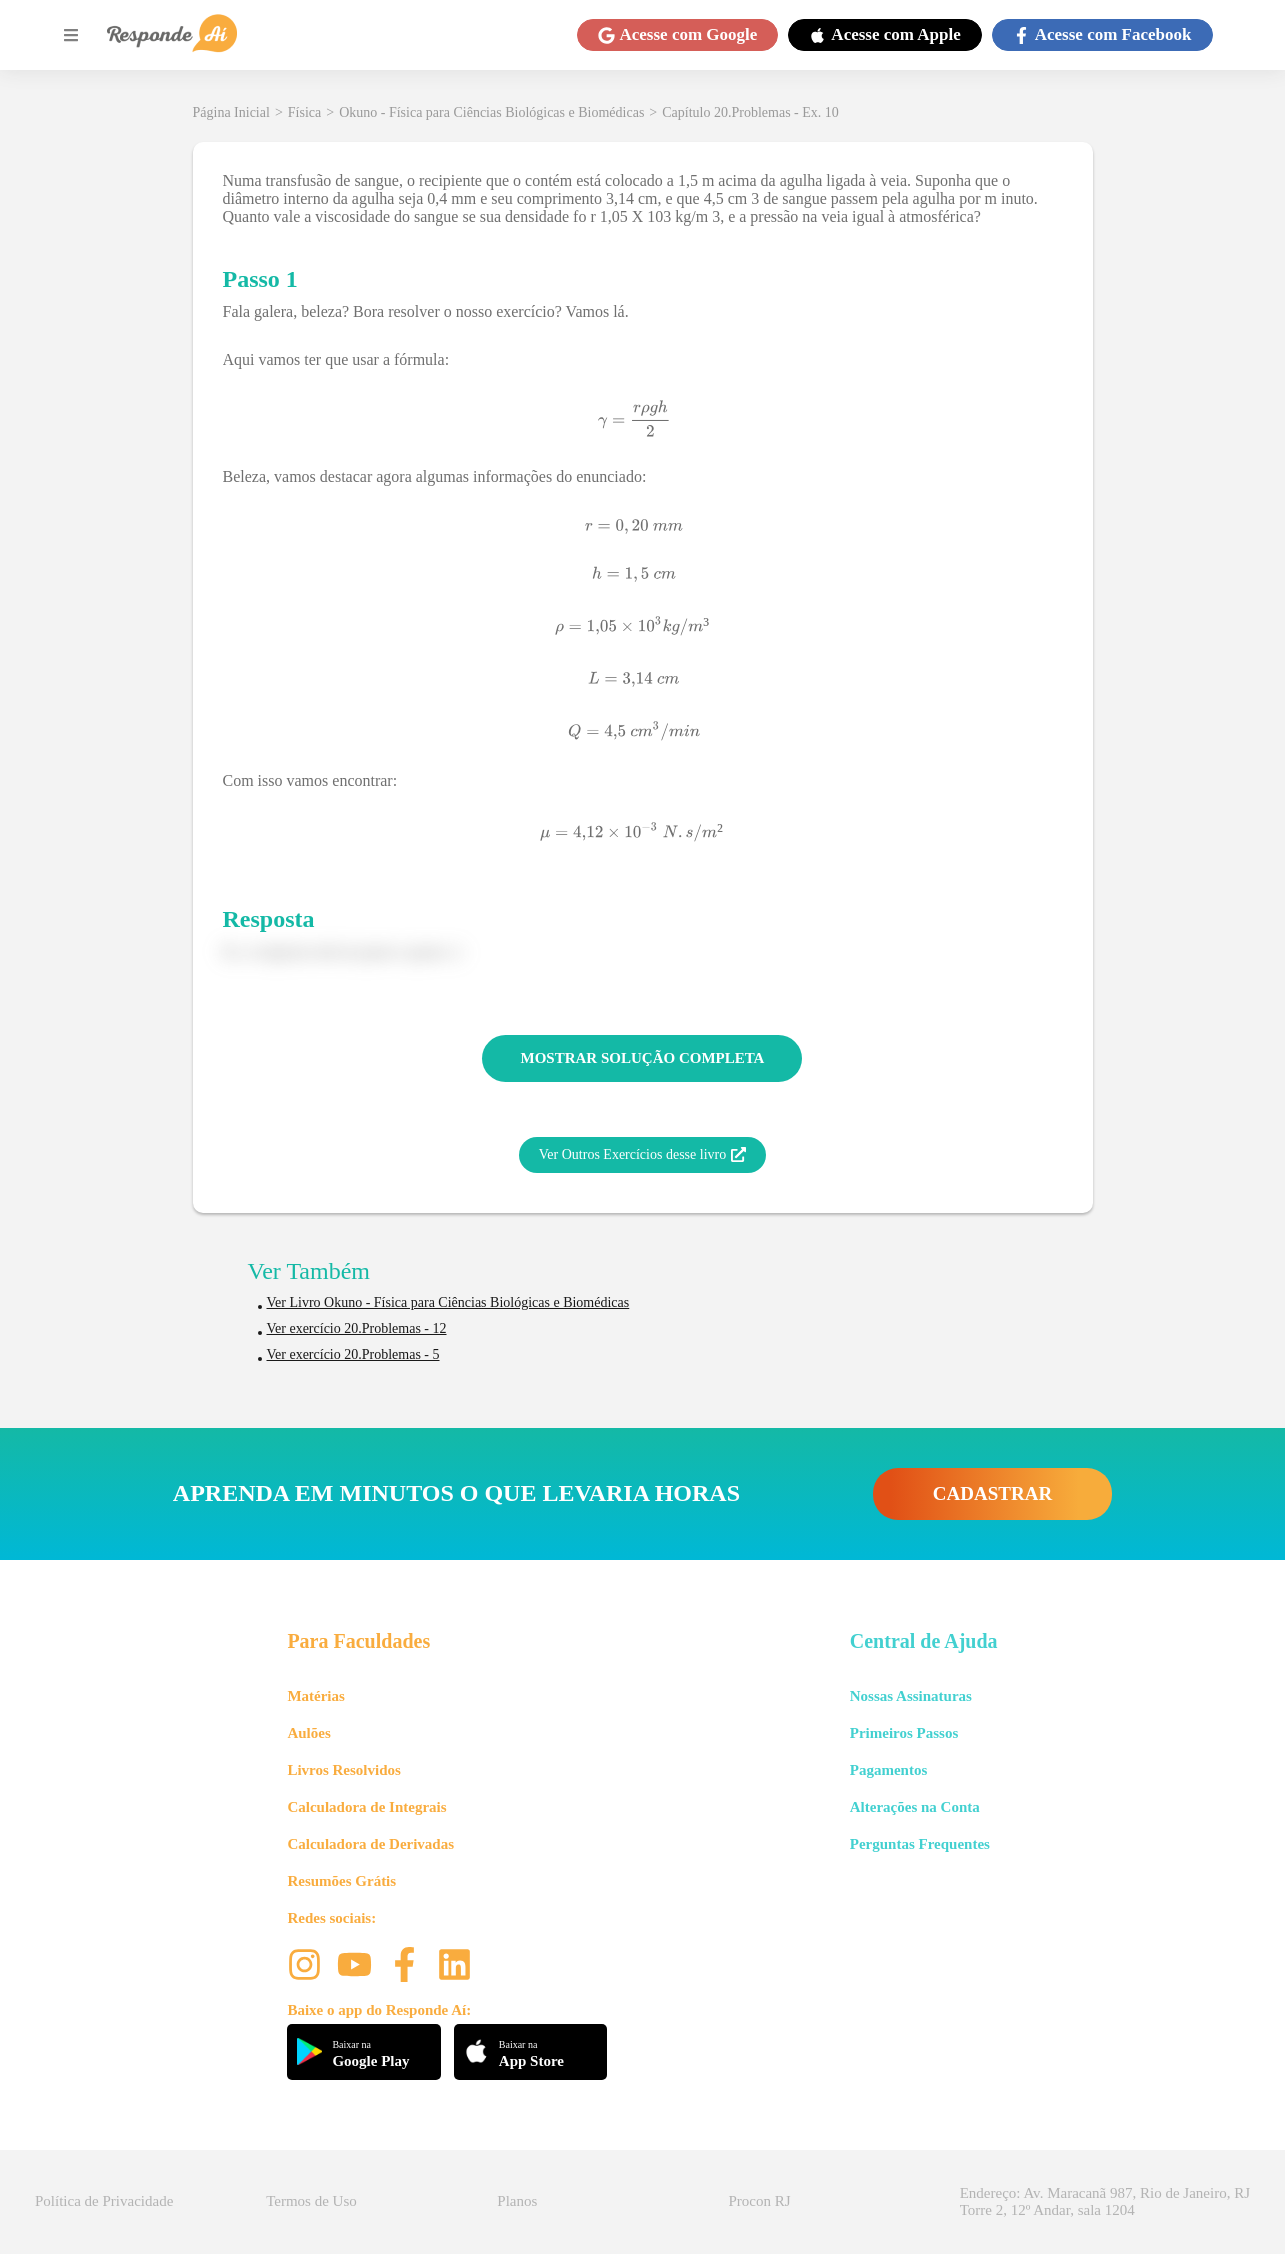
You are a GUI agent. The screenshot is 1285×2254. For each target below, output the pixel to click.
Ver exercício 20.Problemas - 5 (353, 1354)
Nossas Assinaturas (911, 1696)
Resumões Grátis (341, 1881)
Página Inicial (231, 112)
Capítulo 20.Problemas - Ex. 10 (750, 112)
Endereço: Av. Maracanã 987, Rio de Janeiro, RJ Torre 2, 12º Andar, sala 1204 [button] (1105, 2201)
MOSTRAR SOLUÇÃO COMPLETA (643, 1058)
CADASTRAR (992, 1493)
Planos (517, 2201)
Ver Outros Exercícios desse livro (642, 1155)
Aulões (308, 1733)
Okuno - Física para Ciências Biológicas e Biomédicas (491, 112)
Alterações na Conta (915, 1807)
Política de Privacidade (104, 2201)
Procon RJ (760, 2201)
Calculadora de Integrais (366, 1807)
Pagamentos (889, 1770)
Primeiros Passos (904, 1733)
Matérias (315, 1696)
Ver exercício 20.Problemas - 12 (357, 1328)
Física (304, 112)
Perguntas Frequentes (920, 1844)
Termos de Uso (311, 2201)
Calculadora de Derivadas (370, 1844)
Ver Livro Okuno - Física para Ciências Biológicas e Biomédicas (448, 1302)
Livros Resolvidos (344, 1770)
